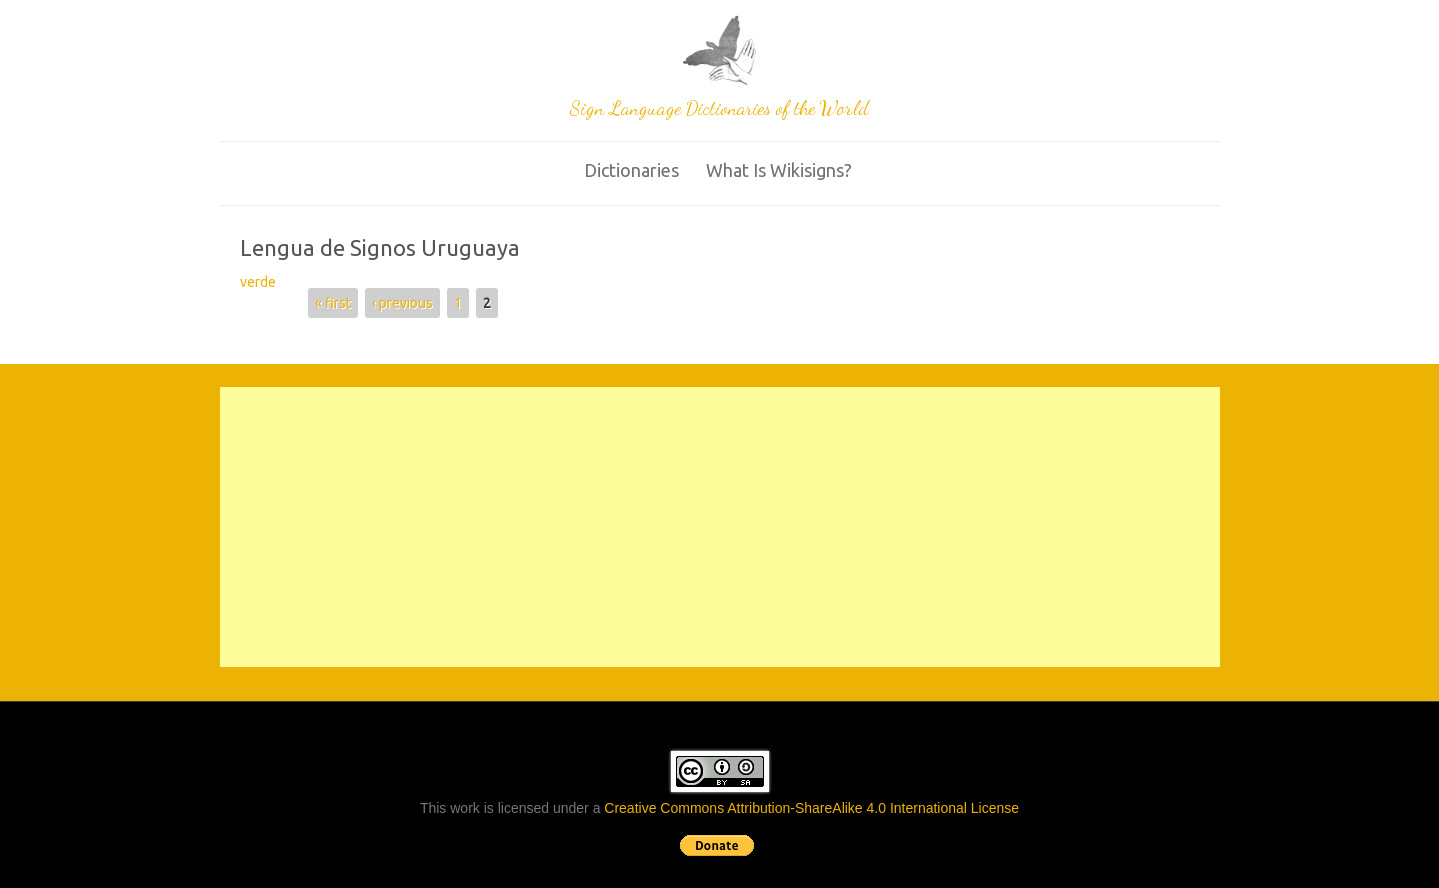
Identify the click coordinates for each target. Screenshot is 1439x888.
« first (333, 303)
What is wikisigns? (779, 170)
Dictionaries (631, 170)
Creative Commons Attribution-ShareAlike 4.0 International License (811, 808)
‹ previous (402, 303)
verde (258, 282)
